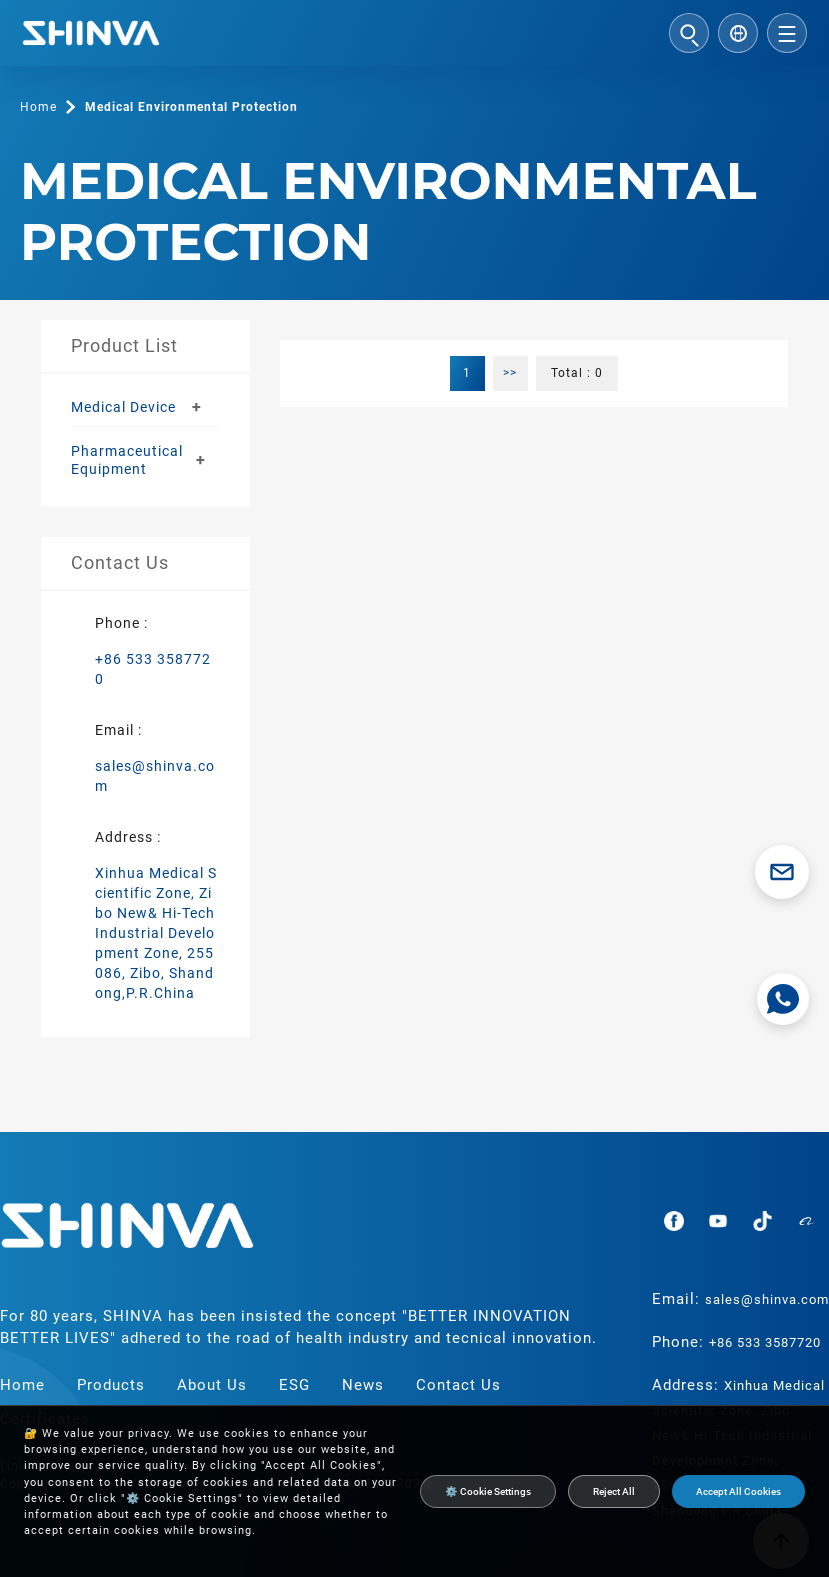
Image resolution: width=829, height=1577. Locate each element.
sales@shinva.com (155, 776)
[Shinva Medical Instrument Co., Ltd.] (97, 33)
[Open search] (689, 33)
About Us (212, 1385)
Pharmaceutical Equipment (127, 460)
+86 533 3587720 (153, 669)
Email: (740, 1299)
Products (111, 1385)
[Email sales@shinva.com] (782, 872)
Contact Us (458, 1385)
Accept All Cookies (738, 1491)
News (363, 1385)
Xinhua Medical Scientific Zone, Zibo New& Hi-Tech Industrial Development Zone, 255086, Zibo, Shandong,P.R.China (156, 933)
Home (22, 1385)
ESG (294, 1385)
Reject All (614, 1491)
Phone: (736, 1342)
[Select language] (738, 33)
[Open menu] (787, 33)
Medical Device (123, 407)
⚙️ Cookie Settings (488, 1491)
